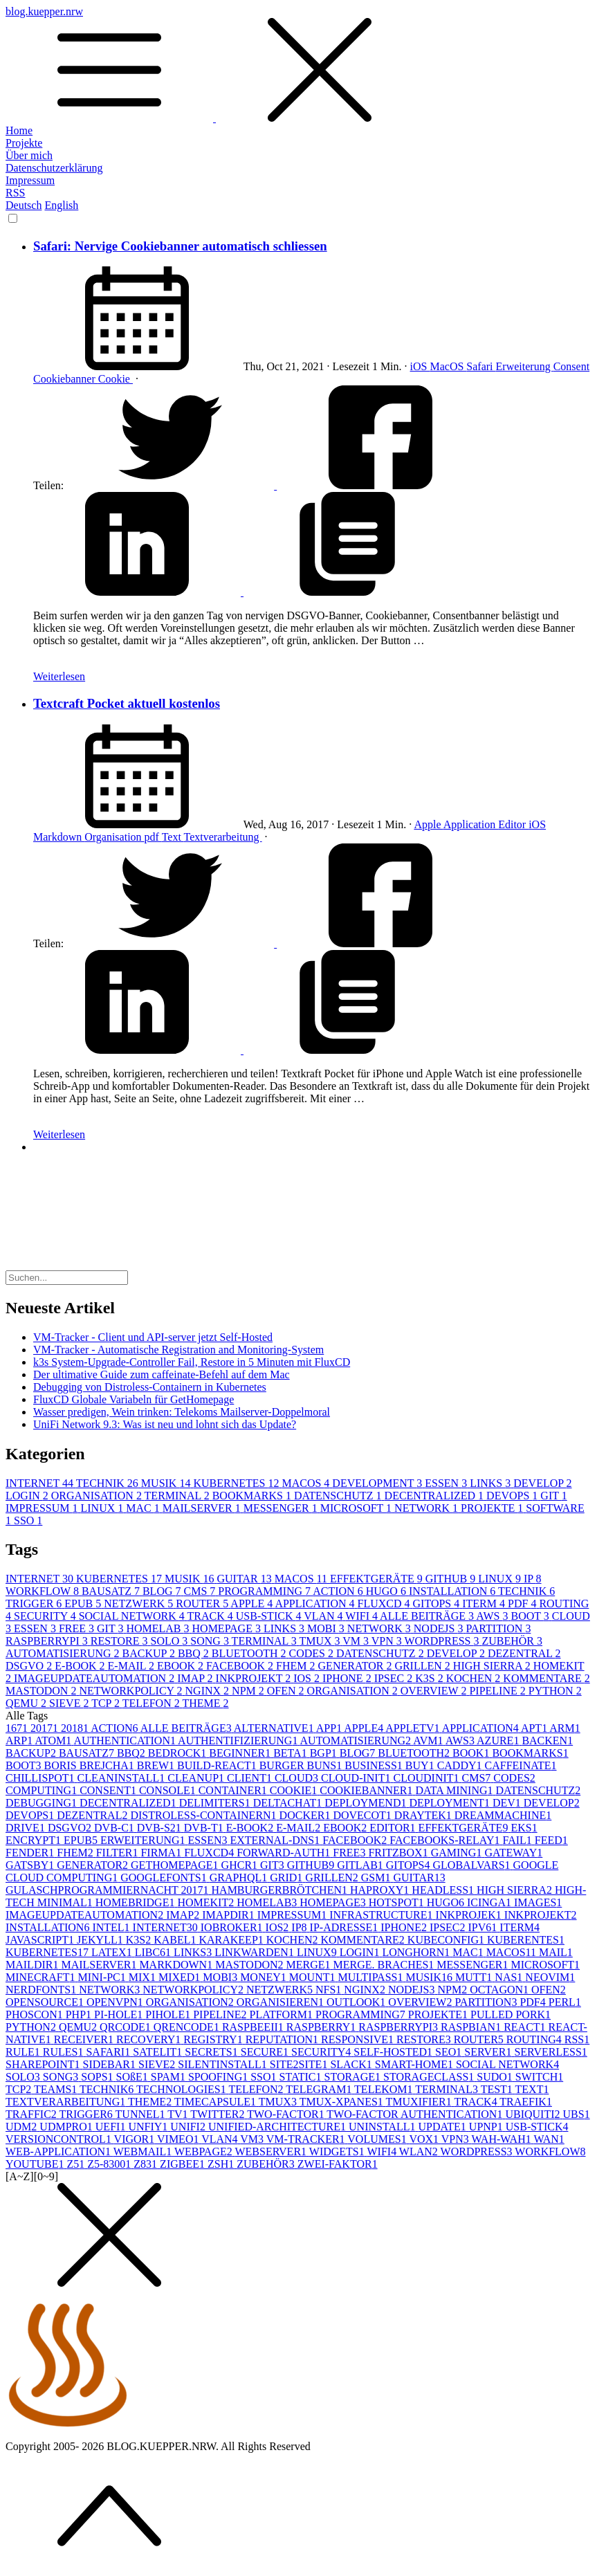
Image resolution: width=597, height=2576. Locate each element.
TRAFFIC (32, 2114)
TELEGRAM (320, 2089)
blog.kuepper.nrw (298, 65)
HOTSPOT (398, 1902)
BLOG (163, 1591)
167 (18, 1728)
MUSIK (167, 1483)
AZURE (499, 1740)
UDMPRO (67, 2126)
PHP (80, 2014)
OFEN (287, 1691)
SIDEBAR (110, 2064)
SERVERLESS (550, 2052)
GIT (553, 1495)
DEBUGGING (43, 1803)
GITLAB (361, 1865)
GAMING (458, 1852)
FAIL (518, 1840)
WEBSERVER (272, 2151)
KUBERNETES (237, 1483)
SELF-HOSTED (394, 2052)
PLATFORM (282, 2014)
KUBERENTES (525, 1940)
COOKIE (295, 1790)
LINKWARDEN (255, 1952)
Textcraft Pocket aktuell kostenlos (126, 703)
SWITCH (539, 2077)
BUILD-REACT (218, 1765)
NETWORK (427, 1508)
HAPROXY (381, 1890)
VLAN (324, 1616)
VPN (388, 1641)
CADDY (461, 1765)
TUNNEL (142, 2114)
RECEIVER (85, 2039)
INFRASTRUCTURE (382, 1915)
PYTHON (555, 1691)
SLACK (352, 2064)
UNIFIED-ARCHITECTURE (278, 2126)
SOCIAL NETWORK (133, 1616)
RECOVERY (149, 2039)
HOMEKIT (207, 1902)
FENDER (31, 1852)
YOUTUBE (36, 2164)
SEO (449, 2052)
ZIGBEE (184, 2164)
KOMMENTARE (546, 1678)
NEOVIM (550, 1977)
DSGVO (30, 1666)
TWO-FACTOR (287, 2114)
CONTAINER (234, 1790)
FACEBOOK (241, 1666)
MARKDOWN (177, 1965)
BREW (157, 1765)
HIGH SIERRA (493, 1666)
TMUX (320, 1641)
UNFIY (149, 2126)
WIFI (362, 1616)
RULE (24, 2052)
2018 (76, 1728)
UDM (22, 2126)
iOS (420, 366)
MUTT (475, 1977)
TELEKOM (384, 2089)
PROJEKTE (493, 1508)
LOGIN (28, 1495)
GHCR (240, 1865)
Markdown (58, 837)
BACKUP (150, 1653)
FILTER (118, 1852)
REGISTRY (214, 2039)
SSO (28, 1520)
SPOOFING (219, 2077)
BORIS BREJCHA (90, 1765)
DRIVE (27, 1828)
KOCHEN (475, 1678)
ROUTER (203, 1603)
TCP (106, 1703)
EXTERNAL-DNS (276, 1840)
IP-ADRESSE (345, 1927)
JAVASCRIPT (41, 1940)
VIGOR (135, 2139)
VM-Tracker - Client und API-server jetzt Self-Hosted (153, 1337)
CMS (201, 1591)
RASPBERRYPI (48, 1641)
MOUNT (313, 1977)
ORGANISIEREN (282, 2002)
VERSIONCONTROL (60, 2139)
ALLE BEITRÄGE (428, 1616)
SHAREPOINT (44, 2064)
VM (356, 1641)
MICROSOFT (357, 1508)
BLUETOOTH (250, 1653)
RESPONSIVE (358, 2039)
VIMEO (179, 2139)
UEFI (112, 2126)
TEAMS (57, 2089)
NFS (329, 1989)
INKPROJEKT (255, 1678)
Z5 (76, 2164)
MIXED (180, 1977)
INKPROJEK (470, 1915)
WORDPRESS (442, 1641)
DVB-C (115, 1828)
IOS (307, 1678)
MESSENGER (282, 1508)
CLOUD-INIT (357, 1778)
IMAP (196, 1678)
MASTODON (42, 1691)
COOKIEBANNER (367, 1790)
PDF (523, 1603)
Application (471, 824)
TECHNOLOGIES (182, 2089)
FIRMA (162, 1852)
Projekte (24, 143)
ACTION (339, 1591)
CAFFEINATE (521, 1765)
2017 (45, 1728)
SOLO (171, 1641)
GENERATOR (356, 1666)
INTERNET (41, 1483)
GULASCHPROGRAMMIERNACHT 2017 (109, 1890)
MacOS (448, 366)
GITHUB (451, 1578)
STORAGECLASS (430, 2077)
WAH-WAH (503, 2139)
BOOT (531, 1616)
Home (19, 130)
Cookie (115, 379)
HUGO (387, 1591)
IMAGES (538, 1902)
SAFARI (109, 2052)
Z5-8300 (110, 2164)
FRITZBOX (399, 1852)
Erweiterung (524, 366)
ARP (20, 1740)
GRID (287, 1877)
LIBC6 (154, 1952)
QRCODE (127, 2027)
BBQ (195, 1653)
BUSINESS (375, 1765)
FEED (551, 1840)
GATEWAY (513, 1852)
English (61, 205)
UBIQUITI (533, 2114)
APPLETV (413, 1728)
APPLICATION (316, 1603)
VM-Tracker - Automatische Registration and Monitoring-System (178, 1349)
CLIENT (251, 1778)
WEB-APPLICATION (59, 2151)
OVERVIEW (435, 1691)
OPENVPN (116, 2002)
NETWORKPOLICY (132, 1691)
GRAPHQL (240, 1877)
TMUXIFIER (420, 2102)
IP (533, 1578)
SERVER (489, 2052)
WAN (548, 2139)
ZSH (222, 2164)
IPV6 (484, 1927)
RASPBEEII (254, 2027)
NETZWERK (140, 1603)
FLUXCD (385, 1603)
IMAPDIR (229, 1915)
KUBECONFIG (447, 1940)
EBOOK (181, 1666)
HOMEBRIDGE (136, 1902)
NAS (510, 1977)
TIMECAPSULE (216, 2102)
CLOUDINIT (427, 1778)
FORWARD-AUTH (285, 1852)
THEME (205, 1703)
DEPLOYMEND (366, 1803)
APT (535, 1728)
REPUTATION (283, 2039)
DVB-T (205, 1828)
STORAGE (354, 2077)
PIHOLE (169, 2014)
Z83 (147, 2164)
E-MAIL (132, 1666)
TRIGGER (35, 1603)
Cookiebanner (65, 379)
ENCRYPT (35, 1840)
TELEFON (152, 1703)
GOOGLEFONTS (164, 1877)
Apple (428, 824)
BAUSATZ (112, 1591)
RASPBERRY (322, 2027)
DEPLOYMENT (450, 1803)
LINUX (103, 1508)
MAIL (556, 1952)
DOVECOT (363, 1815)
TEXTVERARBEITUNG (67, 2102)
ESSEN (447, 1483)
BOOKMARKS (253, 1495)
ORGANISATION (98, 1495)
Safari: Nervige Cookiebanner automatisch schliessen (180, 246)
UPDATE (444, 2126)
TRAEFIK (525, 2102)
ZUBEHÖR (511, 1641)
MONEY (264, 1977)
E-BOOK (81, 1666)
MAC (144, 1508)
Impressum (30, 180)
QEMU (27, 1703)
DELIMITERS (216, 1803)
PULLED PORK (510, 2014)
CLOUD (298, 1778)
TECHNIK (108, 1483)
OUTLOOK (357, 2002)
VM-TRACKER (307, 2139)
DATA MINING (456, 1790)
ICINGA (490, 1902)
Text (173, 837)
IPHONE (348, 1678)
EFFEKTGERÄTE (377, 1578)
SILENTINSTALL (223, 2064)
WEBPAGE (204, 2151)
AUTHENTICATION (125, 1740)
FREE (78, 1628)
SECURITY (46, 1616)
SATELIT (159, 2052)
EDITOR (393, 1828)
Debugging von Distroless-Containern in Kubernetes (149, 1387)
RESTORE (121, 1641)
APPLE (252, 1603)
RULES (64, 2052)
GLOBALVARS (473, 1865)
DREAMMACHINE (502, 1815)
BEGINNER (241, 1753)
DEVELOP (542, 1483)
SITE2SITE (300, 2064)
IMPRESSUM (43, 1508)
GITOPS (438, 1603)
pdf (153, 837)
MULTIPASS (371, 1977)
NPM (249, 1691)
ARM (564, 1728)
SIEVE (70, 1703)
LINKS (491, 1483)
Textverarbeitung (223, 837)
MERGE (309, 1965)
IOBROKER (233, 1927)
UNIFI (189, 2126)
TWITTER (218, 2114)
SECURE (266, 2052)
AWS (493, 1616)
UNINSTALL (383, 2126)
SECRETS (212, 2052)
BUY (421, 1765)
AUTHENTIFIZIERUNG (239, 1740)
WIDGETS (338, 2151)
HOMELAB (159, 1628)
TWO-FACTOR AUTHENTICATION (416, 2114)
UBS (576, 2114)
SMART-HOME (415, 2064)
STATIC (301, 2077)
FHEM (297, 1666)
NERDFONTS (42, 1989)
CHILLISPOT (41, 1778)
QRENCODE (188, 2027)
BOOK (472, 1753)
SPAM (169, 2077)
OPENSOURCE (46, 2002)
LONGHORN (417, 1952)
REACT (526, 2027)
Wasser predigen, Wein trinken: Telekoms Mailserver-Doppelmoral (181, 1412)
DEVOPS (513, 1495)
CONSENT (109, 1790)
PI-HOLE (119, 2014)
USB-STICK (270, 1616)
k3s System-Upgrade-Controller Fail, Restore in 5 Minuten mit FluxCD (191, 1362)
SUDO (496, 2077)
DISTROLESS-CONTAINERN (204, 1815)
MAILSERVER (203, 1508)
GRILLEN (423, 1666)
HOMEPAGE (228, 1628)
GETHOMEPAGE (176, 1865)
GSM (377, 1877)
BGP (325, 1753)
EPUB (84, 1603)
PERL (565, 2002)
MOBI (327, 1628)
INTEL (112, 1927)
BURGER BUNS (302, 1765)
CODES (312, 1653)
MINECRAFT (41, 1977)
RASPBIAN (472, 2027)
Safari (480, 366)
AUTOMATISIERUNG (64, 1653)
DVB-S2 (160, 1828)
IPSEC (395, 1678)
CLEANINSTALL (122, 1778)
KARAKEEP (232, 1940)
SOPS (98, 2077)
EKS (524, 1828)
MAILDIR (33, 1965)
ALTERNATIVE (275, 1728)
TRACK (211, 1616)
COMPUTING (43, 1790)
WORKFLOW (44, 1591)
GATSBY (31, 1865)
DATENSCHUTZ (339, 1495)
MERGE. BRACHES (385, 1965)
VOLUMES (378, 2139)
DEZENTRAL (524, 1653)
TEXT (532, 2089)
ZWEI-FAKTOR (337, 2164)
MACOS (307, 1483)
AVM (429, 1740)
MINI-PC (102, 1977)
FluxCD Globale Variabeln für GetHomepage (133, 1399)
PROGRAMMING (265, 1591)
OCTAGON (500, 1989)
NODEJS (440, 1628)
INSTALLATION (453, 1591)
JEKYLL (101, 1940)
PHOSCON (36, 2014)
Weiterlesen (59, 676)
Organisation (114, 837)
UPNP (487, 2126)
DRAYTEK (424, 1815)
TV (178, 2114)
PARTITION (498, 1628)
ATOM (54, 1740)
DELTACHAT (288, 1803)
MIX (143, 1977)
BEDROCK (178, 1753)
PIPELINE (498, 1691)
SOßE (133, 2077)
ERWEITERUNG (144, 1840)
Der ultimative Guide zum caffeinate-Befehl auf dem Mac (161, 1374)
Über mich (29, 155)
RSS (15, 193)
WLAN (420, 2151)
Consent (571, 366)
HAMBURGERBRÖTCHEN (281, 1890)
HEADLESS (444, 1890)
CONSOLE (169, 1790)
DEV (508, 1803)
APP (330, 1728)
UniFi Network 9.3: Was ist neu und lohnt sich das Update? (164, 1424)
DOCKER (306, 1815)
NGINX (208, 1691)
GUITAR (245, 1578)
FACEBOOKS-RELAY (445, 1840)
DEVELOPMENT (378, 1483)
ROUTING (535, 2039)
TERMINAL (178, 1495)
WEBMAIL (143, 2151)
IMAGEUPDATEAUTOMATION (95, 1678)
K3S (430, 1678)
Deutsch (24, 205)
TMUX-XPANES (343, 2102)
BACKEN (547, 1740)
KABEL (176, 1940)
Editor (513, 824)
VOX (425, 2139)
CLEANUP (197, 1778)
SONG (210, 1641)
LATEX (113, 1952)
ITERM (485, 1603)
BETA (291, 1753)
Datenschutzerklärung (54, 168)
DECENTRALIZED (436, 1495)
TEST (498, 2089)
